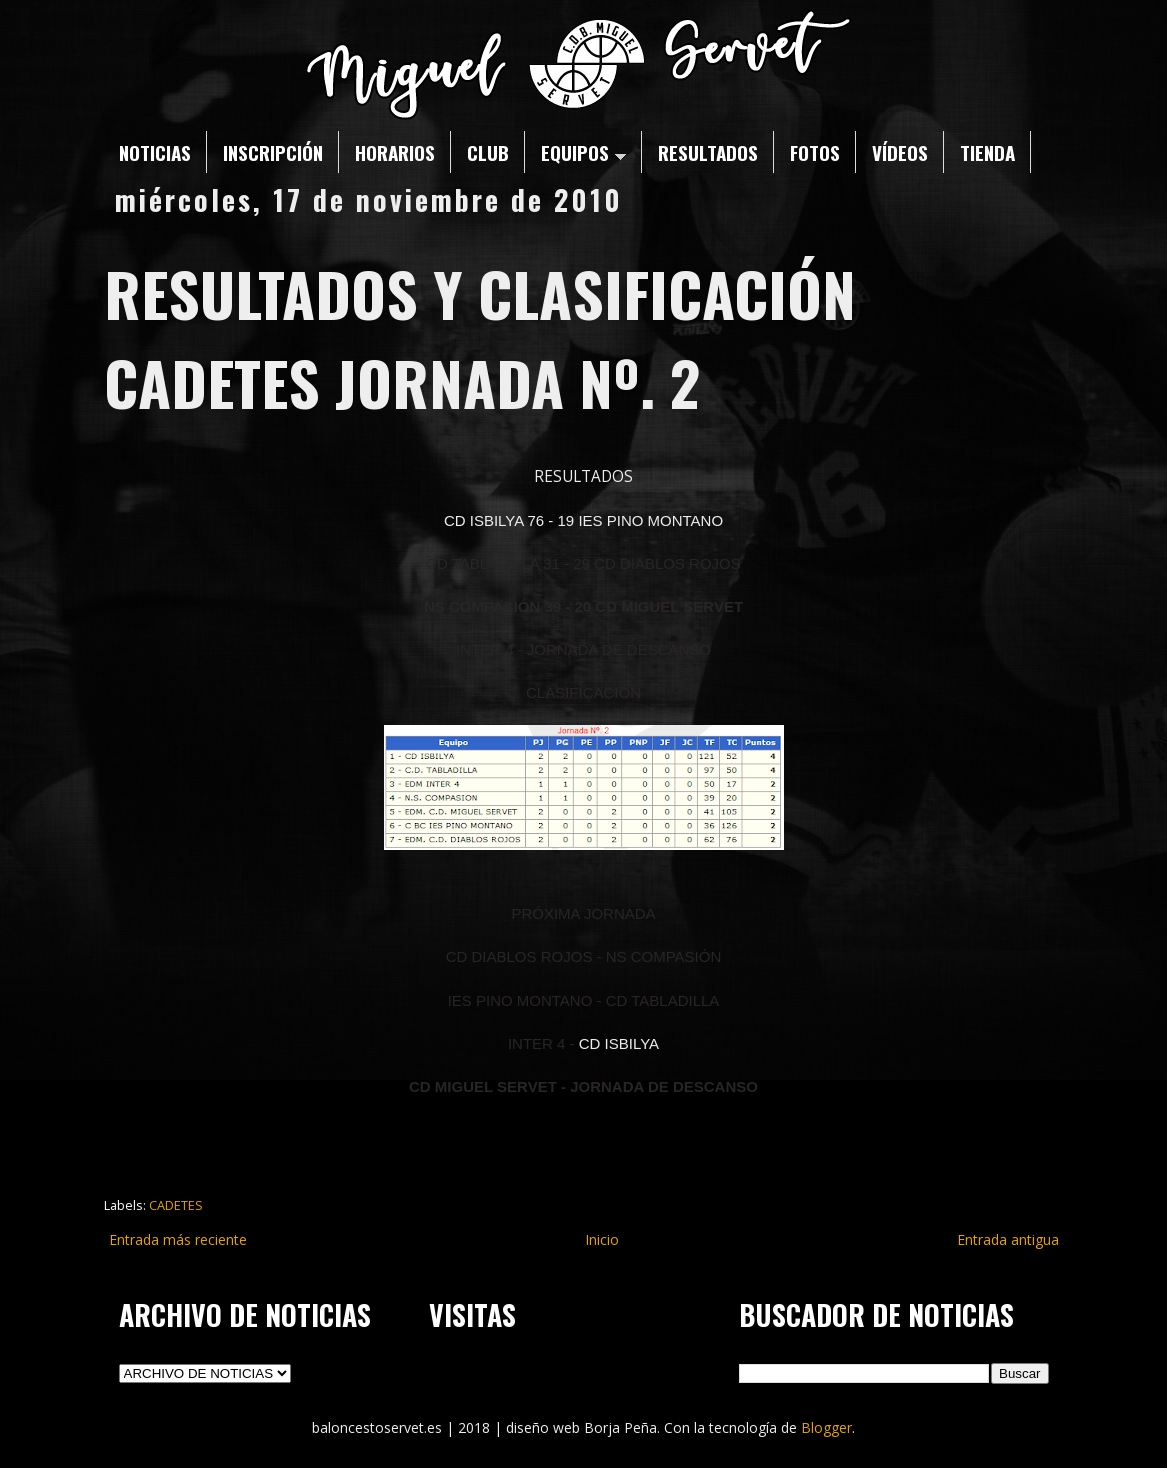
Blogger (826, 1427)
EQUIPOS (583, 152)
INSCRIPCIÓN (273, 152)
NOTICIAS (155, 152)
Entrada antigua (1008, 1239)
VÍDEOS (900, 152)
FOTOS (815, 152)
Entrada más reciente (178, 1239)
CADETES (176, 1205)
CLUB (488, 152)
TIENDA (987, 152)
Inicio (602, 1239)
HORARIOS (395, 152)
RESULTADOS (708, 152)
